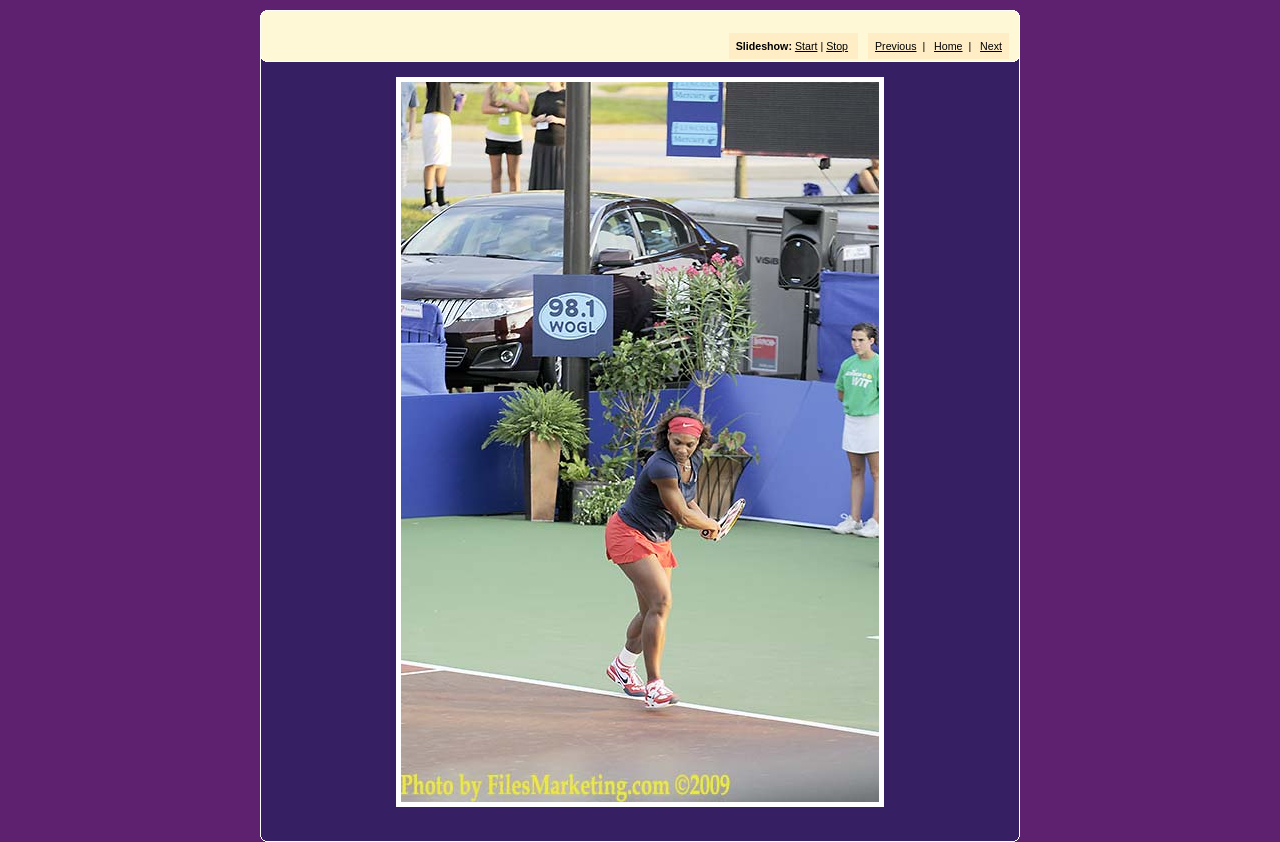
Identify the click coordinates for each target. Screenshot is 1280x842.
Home (948, 46)
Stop (837, 46)
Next (991, 46)
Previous (895, 46)
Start (806, 46)
